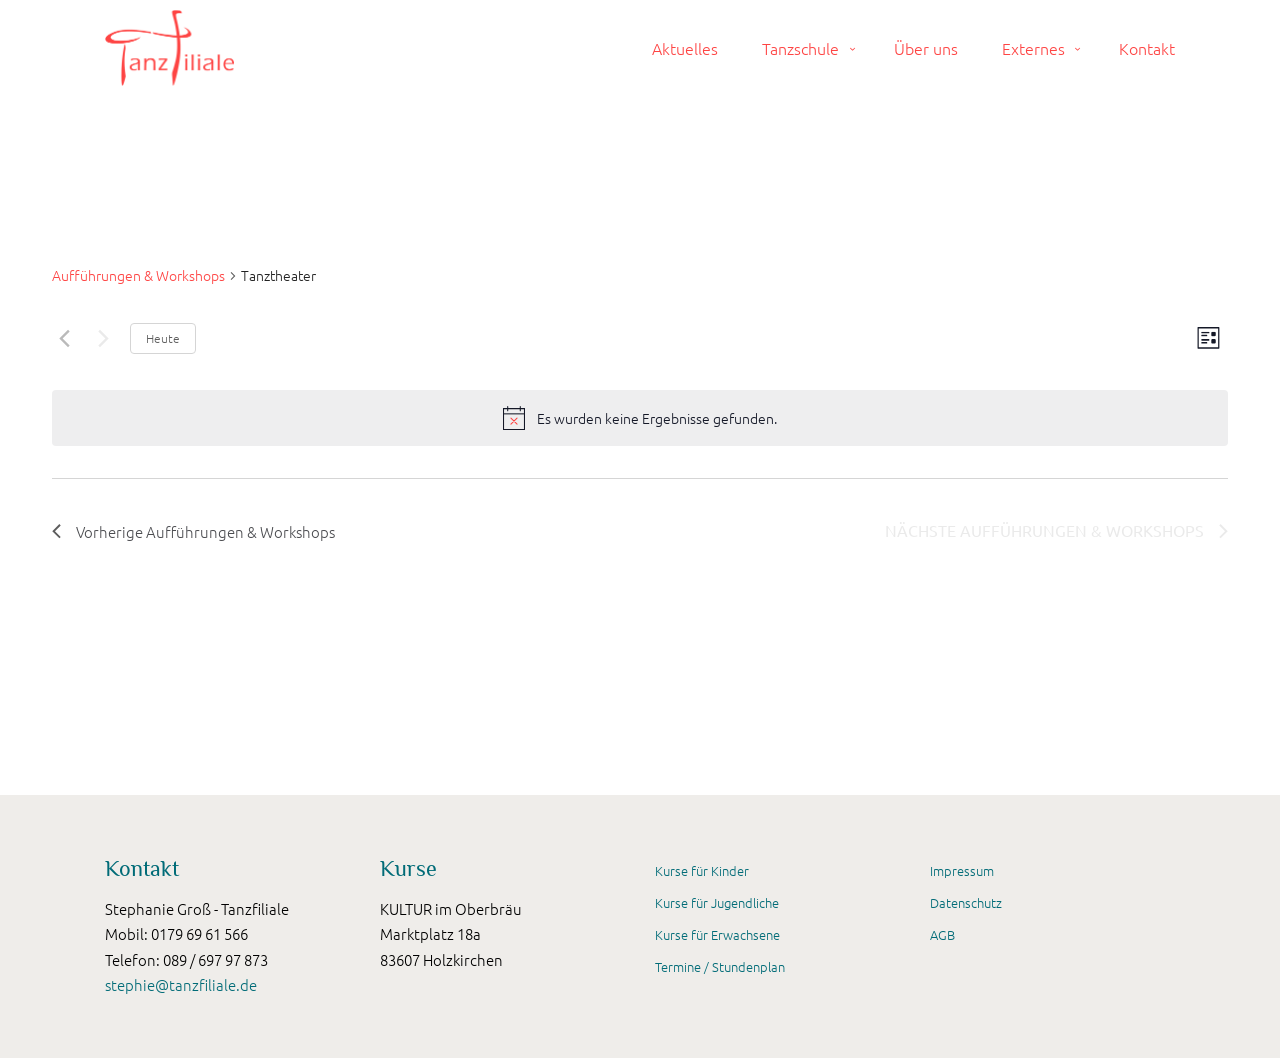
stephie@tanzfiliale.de (181, 984)
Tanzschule (800, 48)
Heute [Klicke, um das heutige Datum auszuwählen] (163, 338)
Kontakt (1147, 48)
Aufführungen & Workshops (138, 275)
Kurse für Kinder (702, 870)
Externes (1033, 48)
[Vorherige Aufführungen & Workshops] (64, 338)
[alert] (657, 418)
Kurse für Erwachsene (717, 934)
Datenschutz (966, 902)
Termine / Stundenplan (720, 966)
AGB (942, 934)
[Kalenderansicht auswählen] (1208, 338)
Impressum (962, 870)
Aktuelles (685, 48)
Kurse (408, 868)
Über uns (926, 48)
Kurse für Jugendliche (717, 902)
